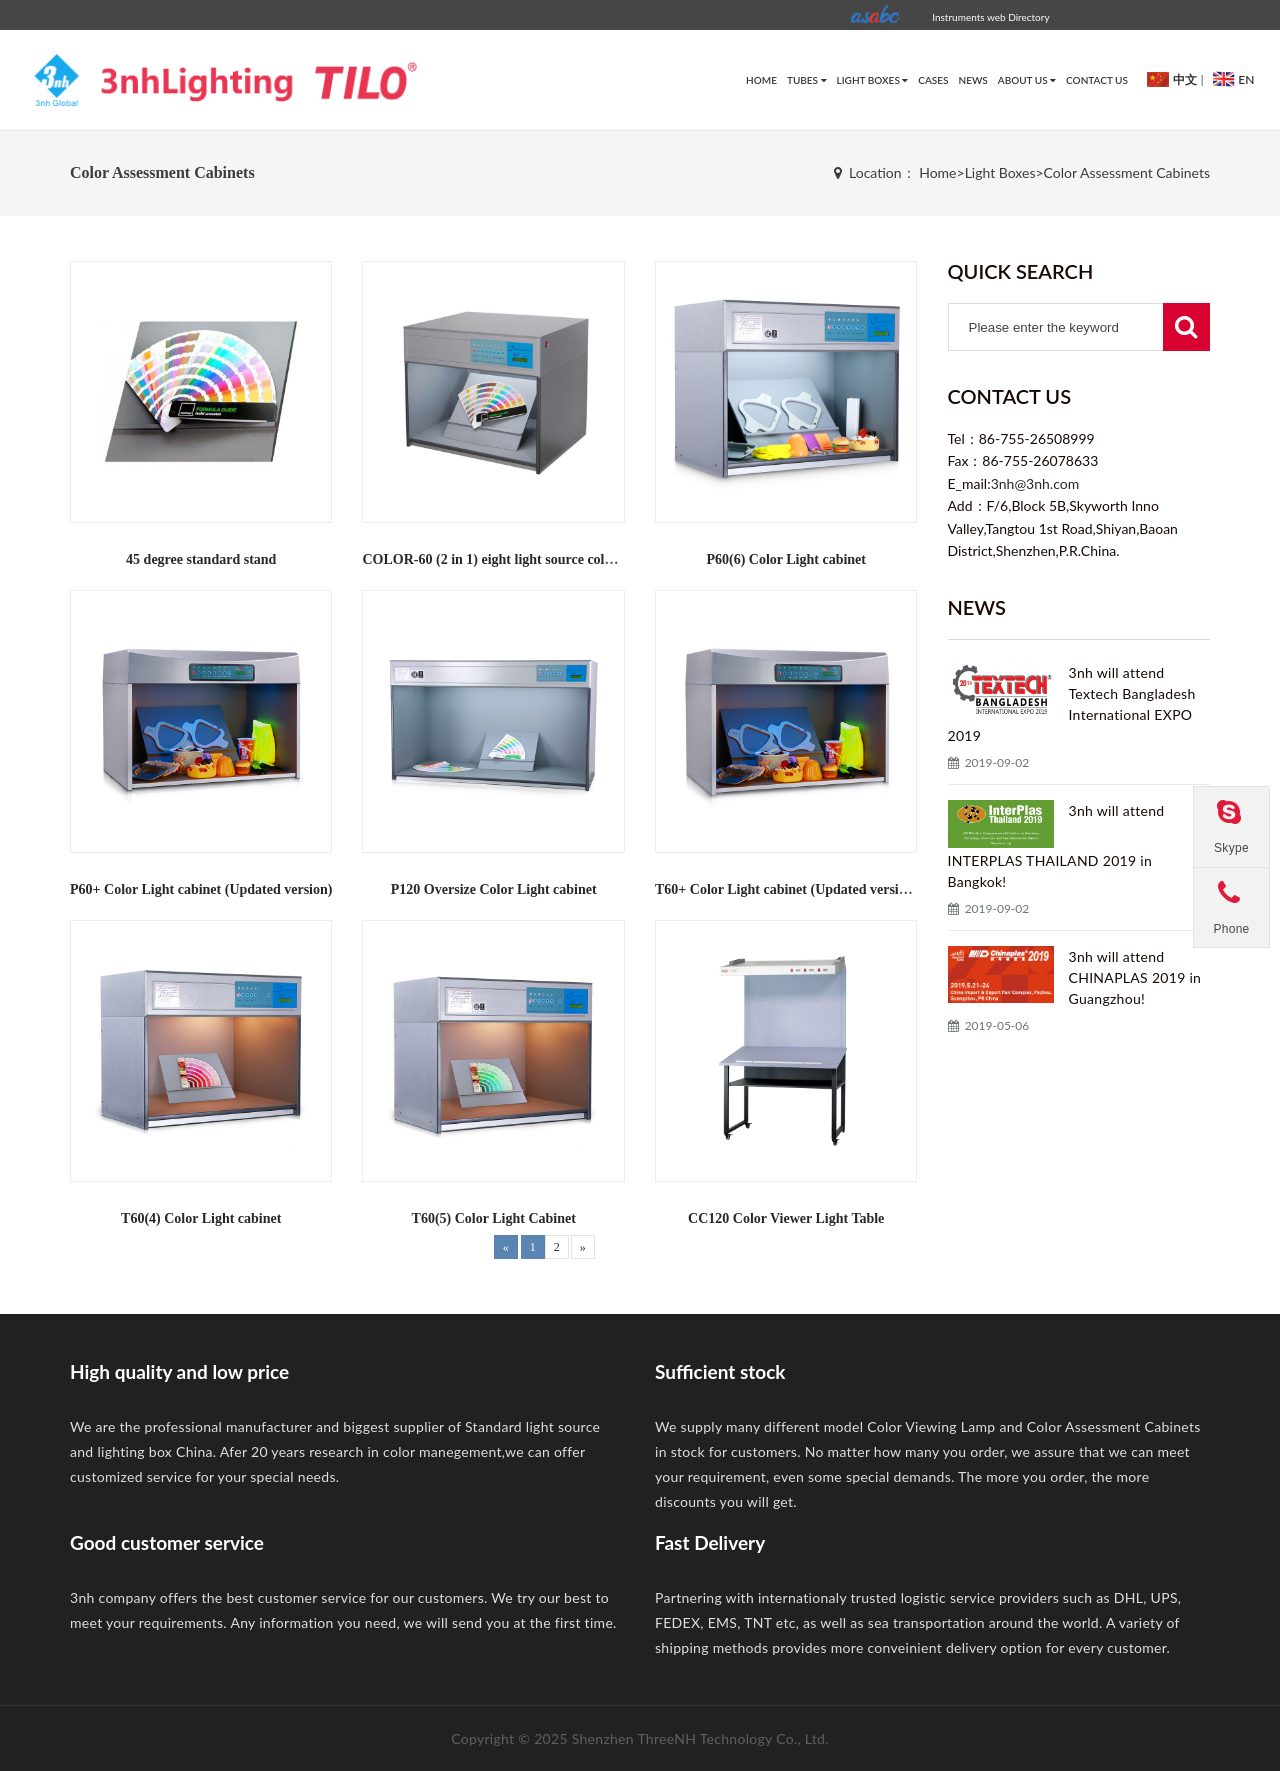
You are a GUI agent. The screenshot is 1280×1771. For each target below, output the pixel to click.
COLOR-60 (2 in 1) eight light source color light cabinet (528, 559)
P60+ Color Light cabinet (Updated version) (201, 889)
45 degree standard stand (201, 559)
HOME (761, 80)
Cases (933, 80)
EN (1231, 79)
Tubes (807, 80)
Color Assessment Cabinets (1127, 172)
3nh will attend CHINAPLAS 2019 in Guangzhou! (1135, 977)
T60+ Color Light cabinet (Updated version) (786, 889)
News (973, 80)
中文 (1170, 79)
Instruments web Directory (990, 17)
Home (937, 172)
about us (1027, 80)
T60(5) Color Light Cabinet (494, 1218)
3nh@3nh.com (1035, 483)
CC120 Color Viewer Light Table (786, 1218)
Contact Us (1097, 80)
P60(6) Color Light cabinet (786, 559)
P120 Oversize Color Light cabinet (494, 889)
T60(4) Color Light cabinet (201, 1218)
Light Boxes (873, 80)
